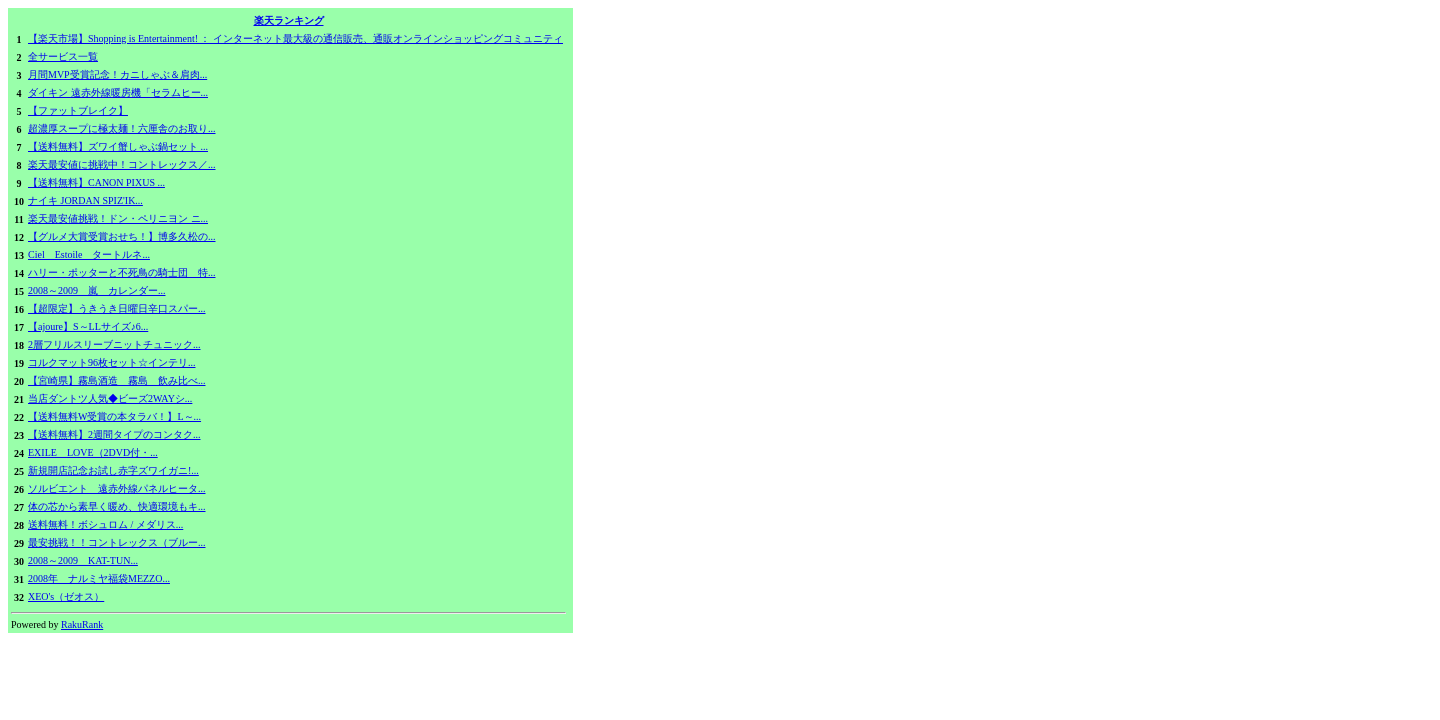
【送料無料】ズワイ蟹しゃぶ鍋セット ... (118, 146)
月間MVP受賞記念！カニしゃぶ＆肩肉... (117, 74)
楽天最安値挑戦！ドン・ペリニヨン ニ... (118, 218)
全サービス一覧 (63, 56)
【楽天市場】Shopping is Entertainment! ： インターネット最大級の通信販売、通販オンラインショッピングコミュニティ (295, 38)
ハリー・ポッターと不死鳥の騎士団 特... (122, 272)
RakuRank (82, 624)
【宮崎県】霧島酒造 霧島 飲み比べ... (117, 380)
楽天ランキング (289, 20)
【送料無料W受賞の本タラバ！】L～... (114, 416)
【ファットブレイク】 (78, 110)
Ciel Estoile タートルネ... (89, 254)
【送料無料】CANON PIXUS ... (96, 182)
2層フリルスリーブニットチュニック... (114, 344)
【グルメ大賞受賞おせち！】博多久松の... (122, 236)
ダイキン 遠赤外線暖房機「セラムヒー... (118, 92)
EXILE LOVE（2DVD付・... (93, 452)
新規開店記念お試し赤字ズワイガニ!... (113, 470)
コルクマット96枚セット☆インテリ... (112, 362)
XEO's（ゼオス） (66, 596)
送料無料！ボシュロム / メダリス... (105, 524)
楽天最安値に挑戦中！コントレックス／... (122, 164)
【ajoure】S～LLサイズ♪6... (88, 326)
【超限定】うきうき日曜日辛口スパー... (117, 308)
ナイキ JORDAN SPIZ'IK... (85, 200)
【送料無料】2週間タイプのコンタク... (114, 434)
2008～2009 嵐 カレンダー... (97, 290)
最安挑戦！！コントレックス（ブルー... (117, 542)
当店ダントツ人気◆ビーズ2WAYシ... (110, 398)
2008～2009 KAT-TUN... (83, 560)
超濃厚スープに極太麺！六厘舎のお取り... (122, 128)
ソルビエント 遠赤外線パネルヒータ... (117, 488)
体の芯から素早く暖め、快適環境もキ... (117, 506)
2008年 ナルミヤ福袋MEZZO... (99, 578)
